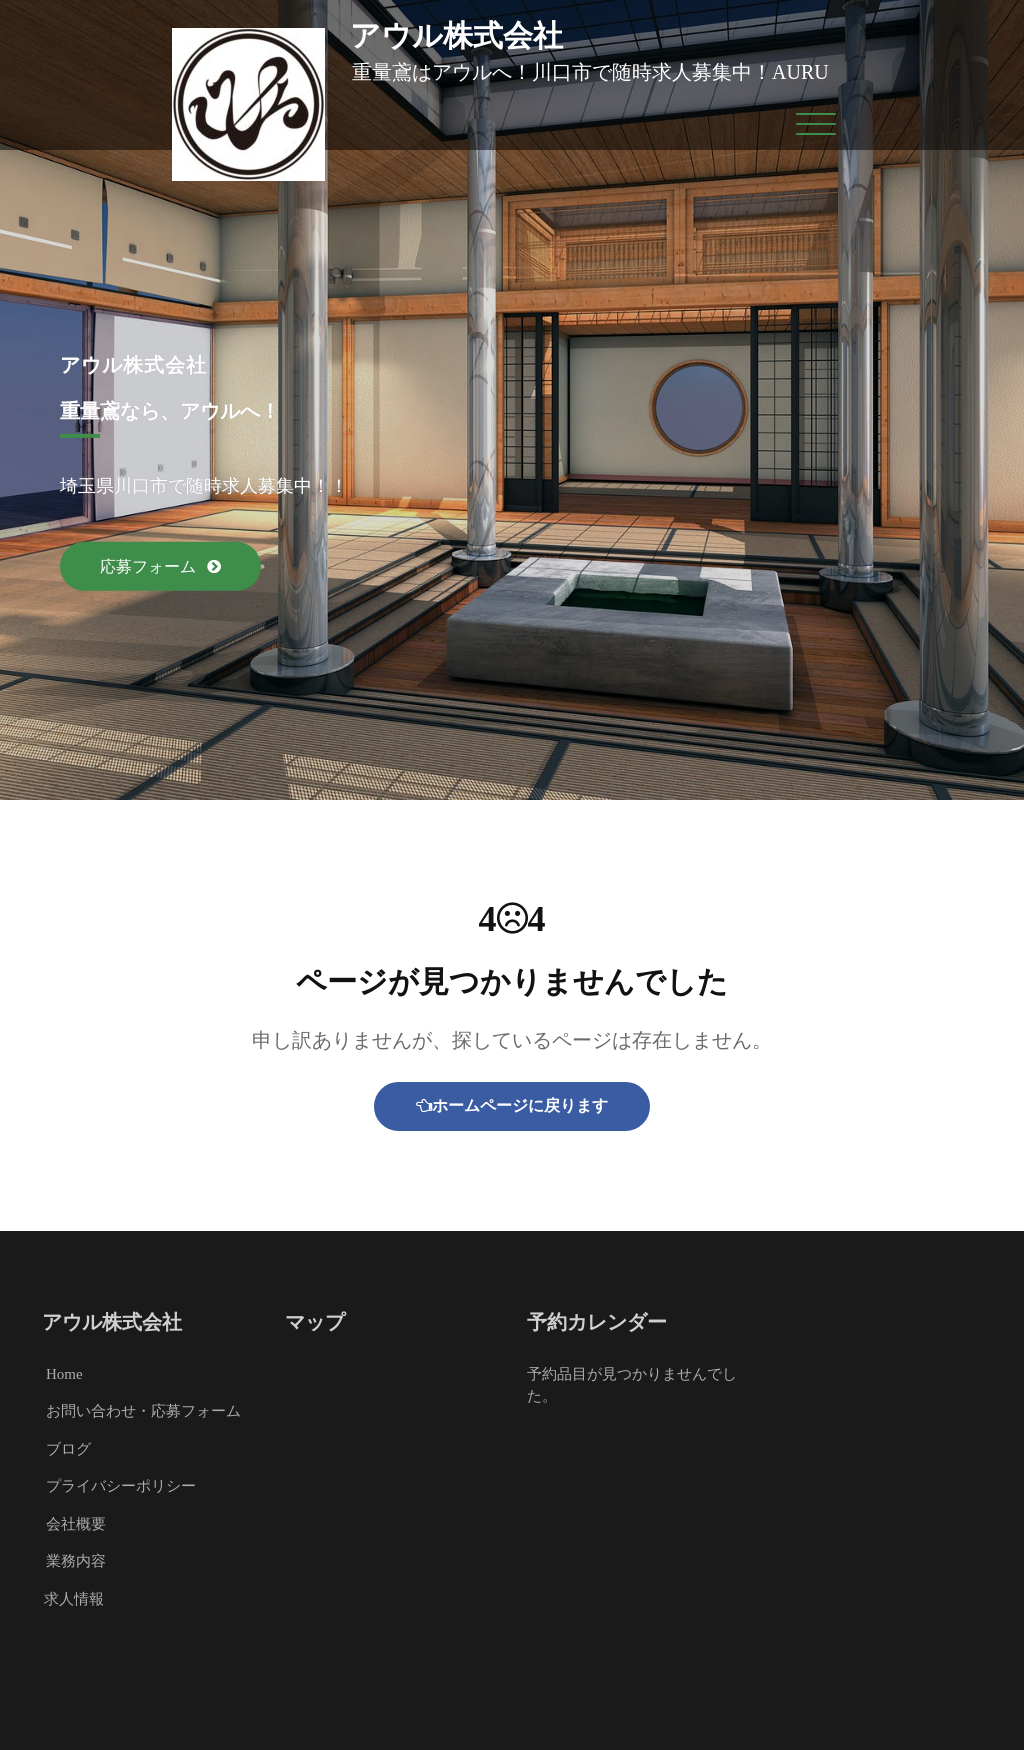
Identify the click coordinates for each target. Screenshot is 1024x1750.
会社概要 (76, 1524)
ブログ (68, 1449)
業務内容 (76, 1561)
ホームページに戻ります (512, 1105)
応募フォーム (150, 566)
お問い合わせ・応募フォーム (143, 1411)
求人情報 (74, 1599)
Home (64, 1374)
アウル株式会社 (456, 36)
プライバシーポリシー (121, 1486)
